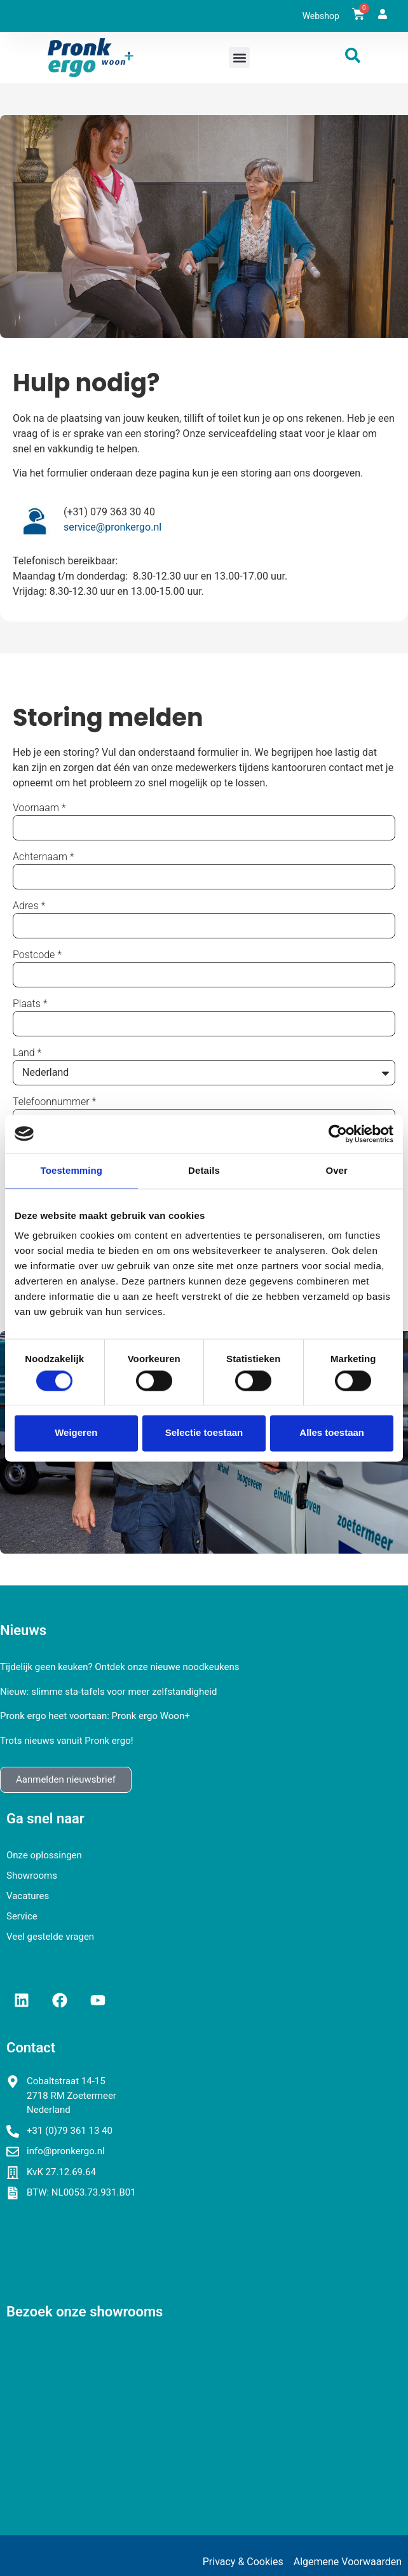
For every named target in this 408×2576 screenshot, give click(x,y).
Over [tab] (336, 1170)
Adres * (29, 906)
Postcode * (37, 955)
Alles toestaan (331, 1433)
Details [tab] (204, 1170)
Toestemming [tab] (72, 1170)
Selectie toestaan (204, 1433)
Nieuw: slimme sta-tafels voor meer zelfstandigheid (108, 1691)
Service (21, 1916)
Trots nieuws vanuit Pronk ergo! (66, 1740)
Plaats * (30, 1004)
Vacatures (27, 1896)
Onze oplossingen (44, 1855)
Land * (27, 1053)
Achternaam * (43, 857)
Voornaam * (39, 808)
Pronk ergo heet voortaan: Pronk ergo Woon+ (95, 1716)
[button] (239, 57)
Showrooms (31, 1875)
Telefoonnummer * (54, 1102)
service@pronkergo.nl (112, 527)
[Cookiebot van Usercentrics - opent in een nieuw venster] (337, 1133)
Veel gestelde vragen (50, 1936)
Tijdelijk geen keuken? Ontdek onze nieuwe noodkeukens (119, 1667)
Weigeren (76, 1433)
